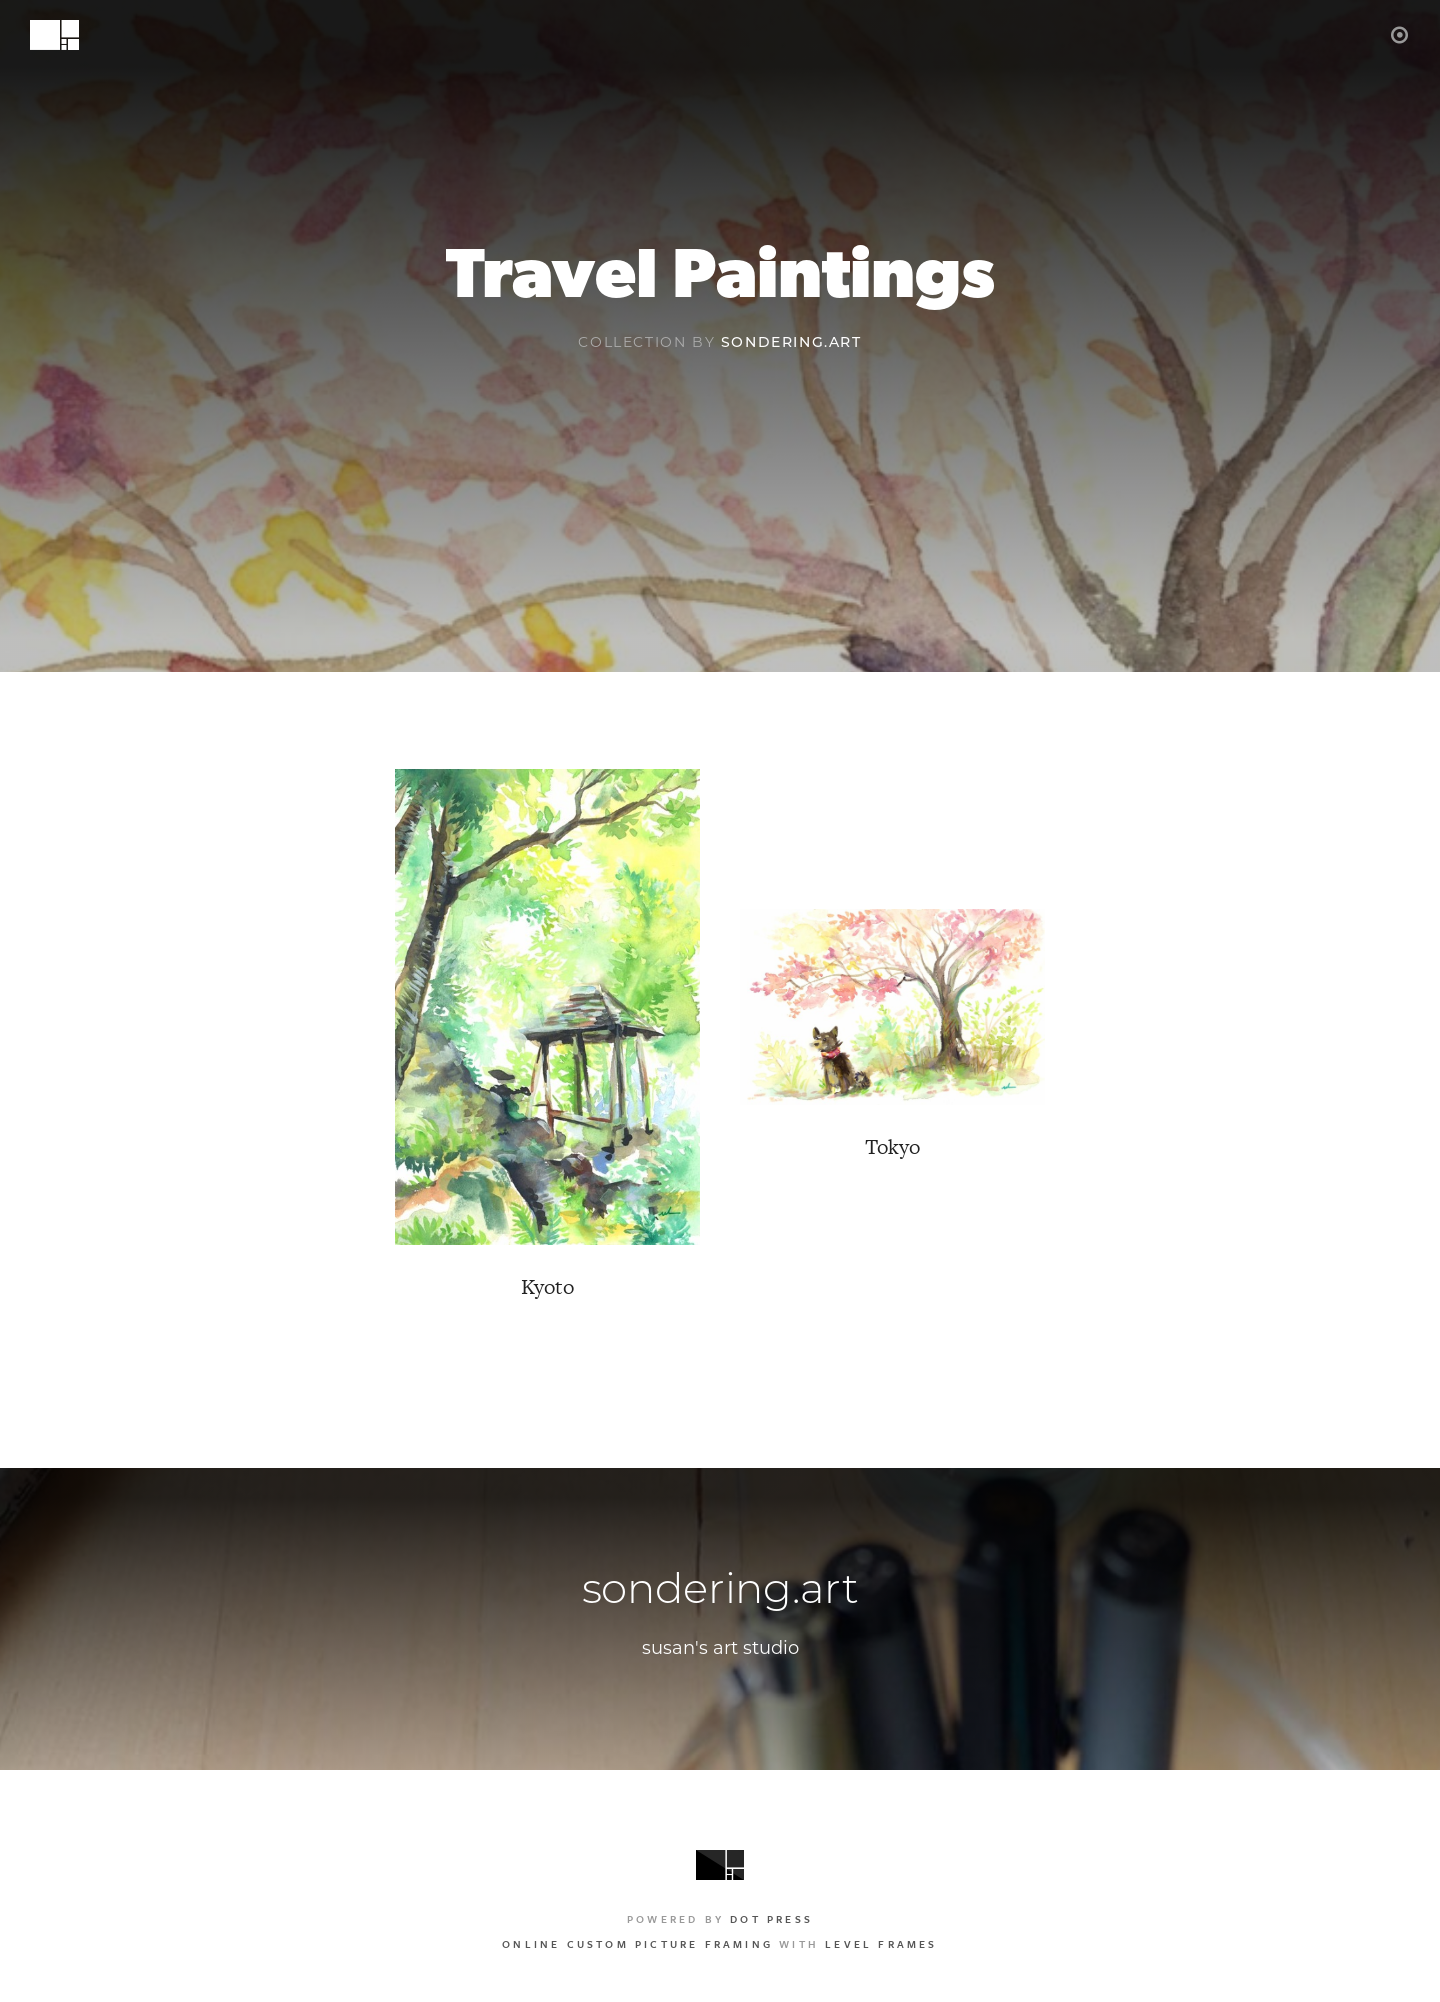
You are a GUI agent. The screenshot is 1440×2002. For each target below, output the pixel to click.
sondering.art (791, 343)
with (719, 1944)
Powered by (720, 1919)
